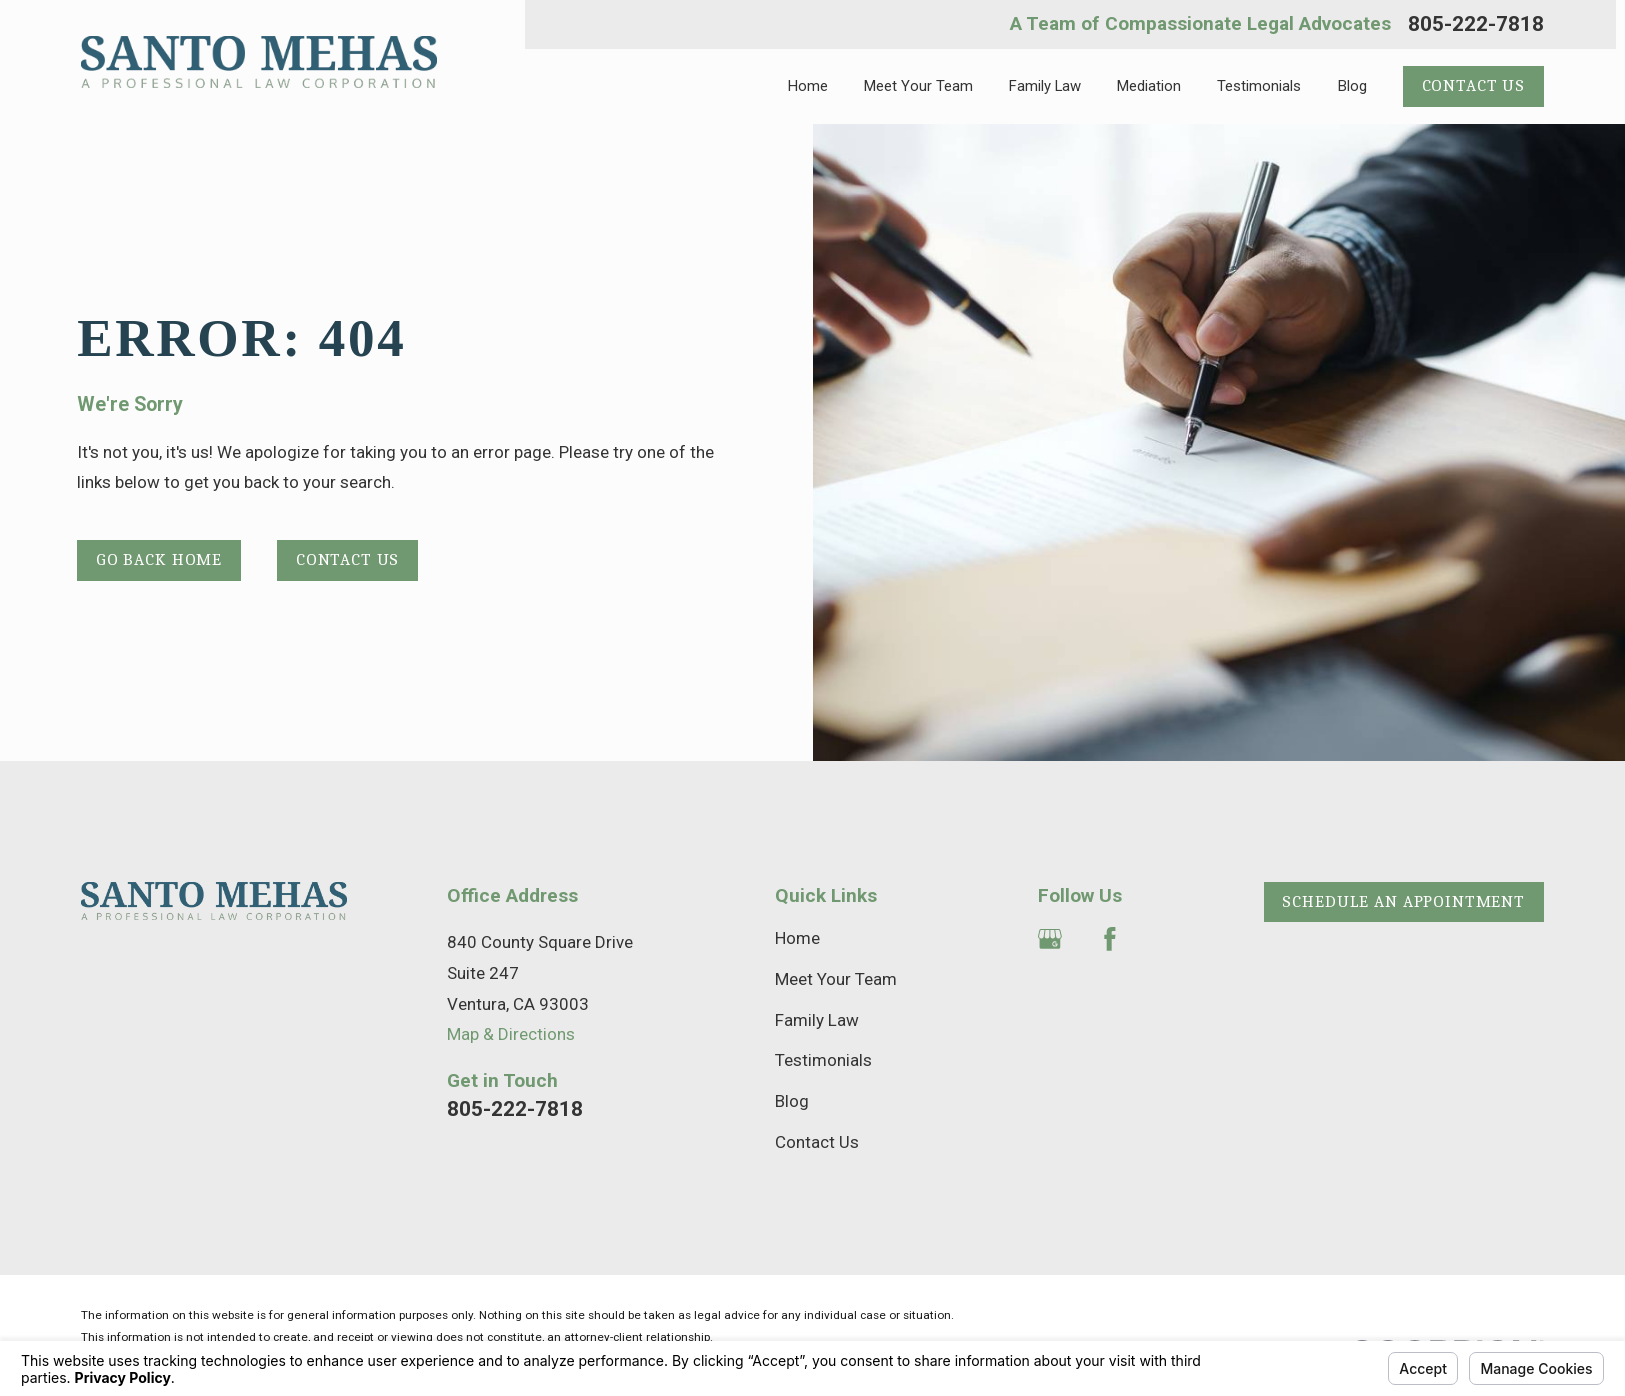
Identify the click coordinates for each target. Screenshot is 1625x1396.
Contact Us (1474, 85)
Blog (792, 1101)
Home (797, 938)
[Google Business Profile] (1050, 939)
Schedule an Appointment (1403, 901)
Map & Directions (511, 1034)
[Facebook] (1110, 939)
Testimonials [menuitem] (1259, 86)
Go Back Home (159, 559)
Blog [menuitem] (1352, 86)
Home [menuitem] (808, 86)
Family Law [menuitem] (1045, 86)
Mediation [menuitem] (1149, 86)
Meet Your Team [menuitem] (918, 86)
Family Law (817, 1020)
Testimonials (823, 1060)
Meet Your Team (836, 979)
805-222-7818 (1476, 24)
